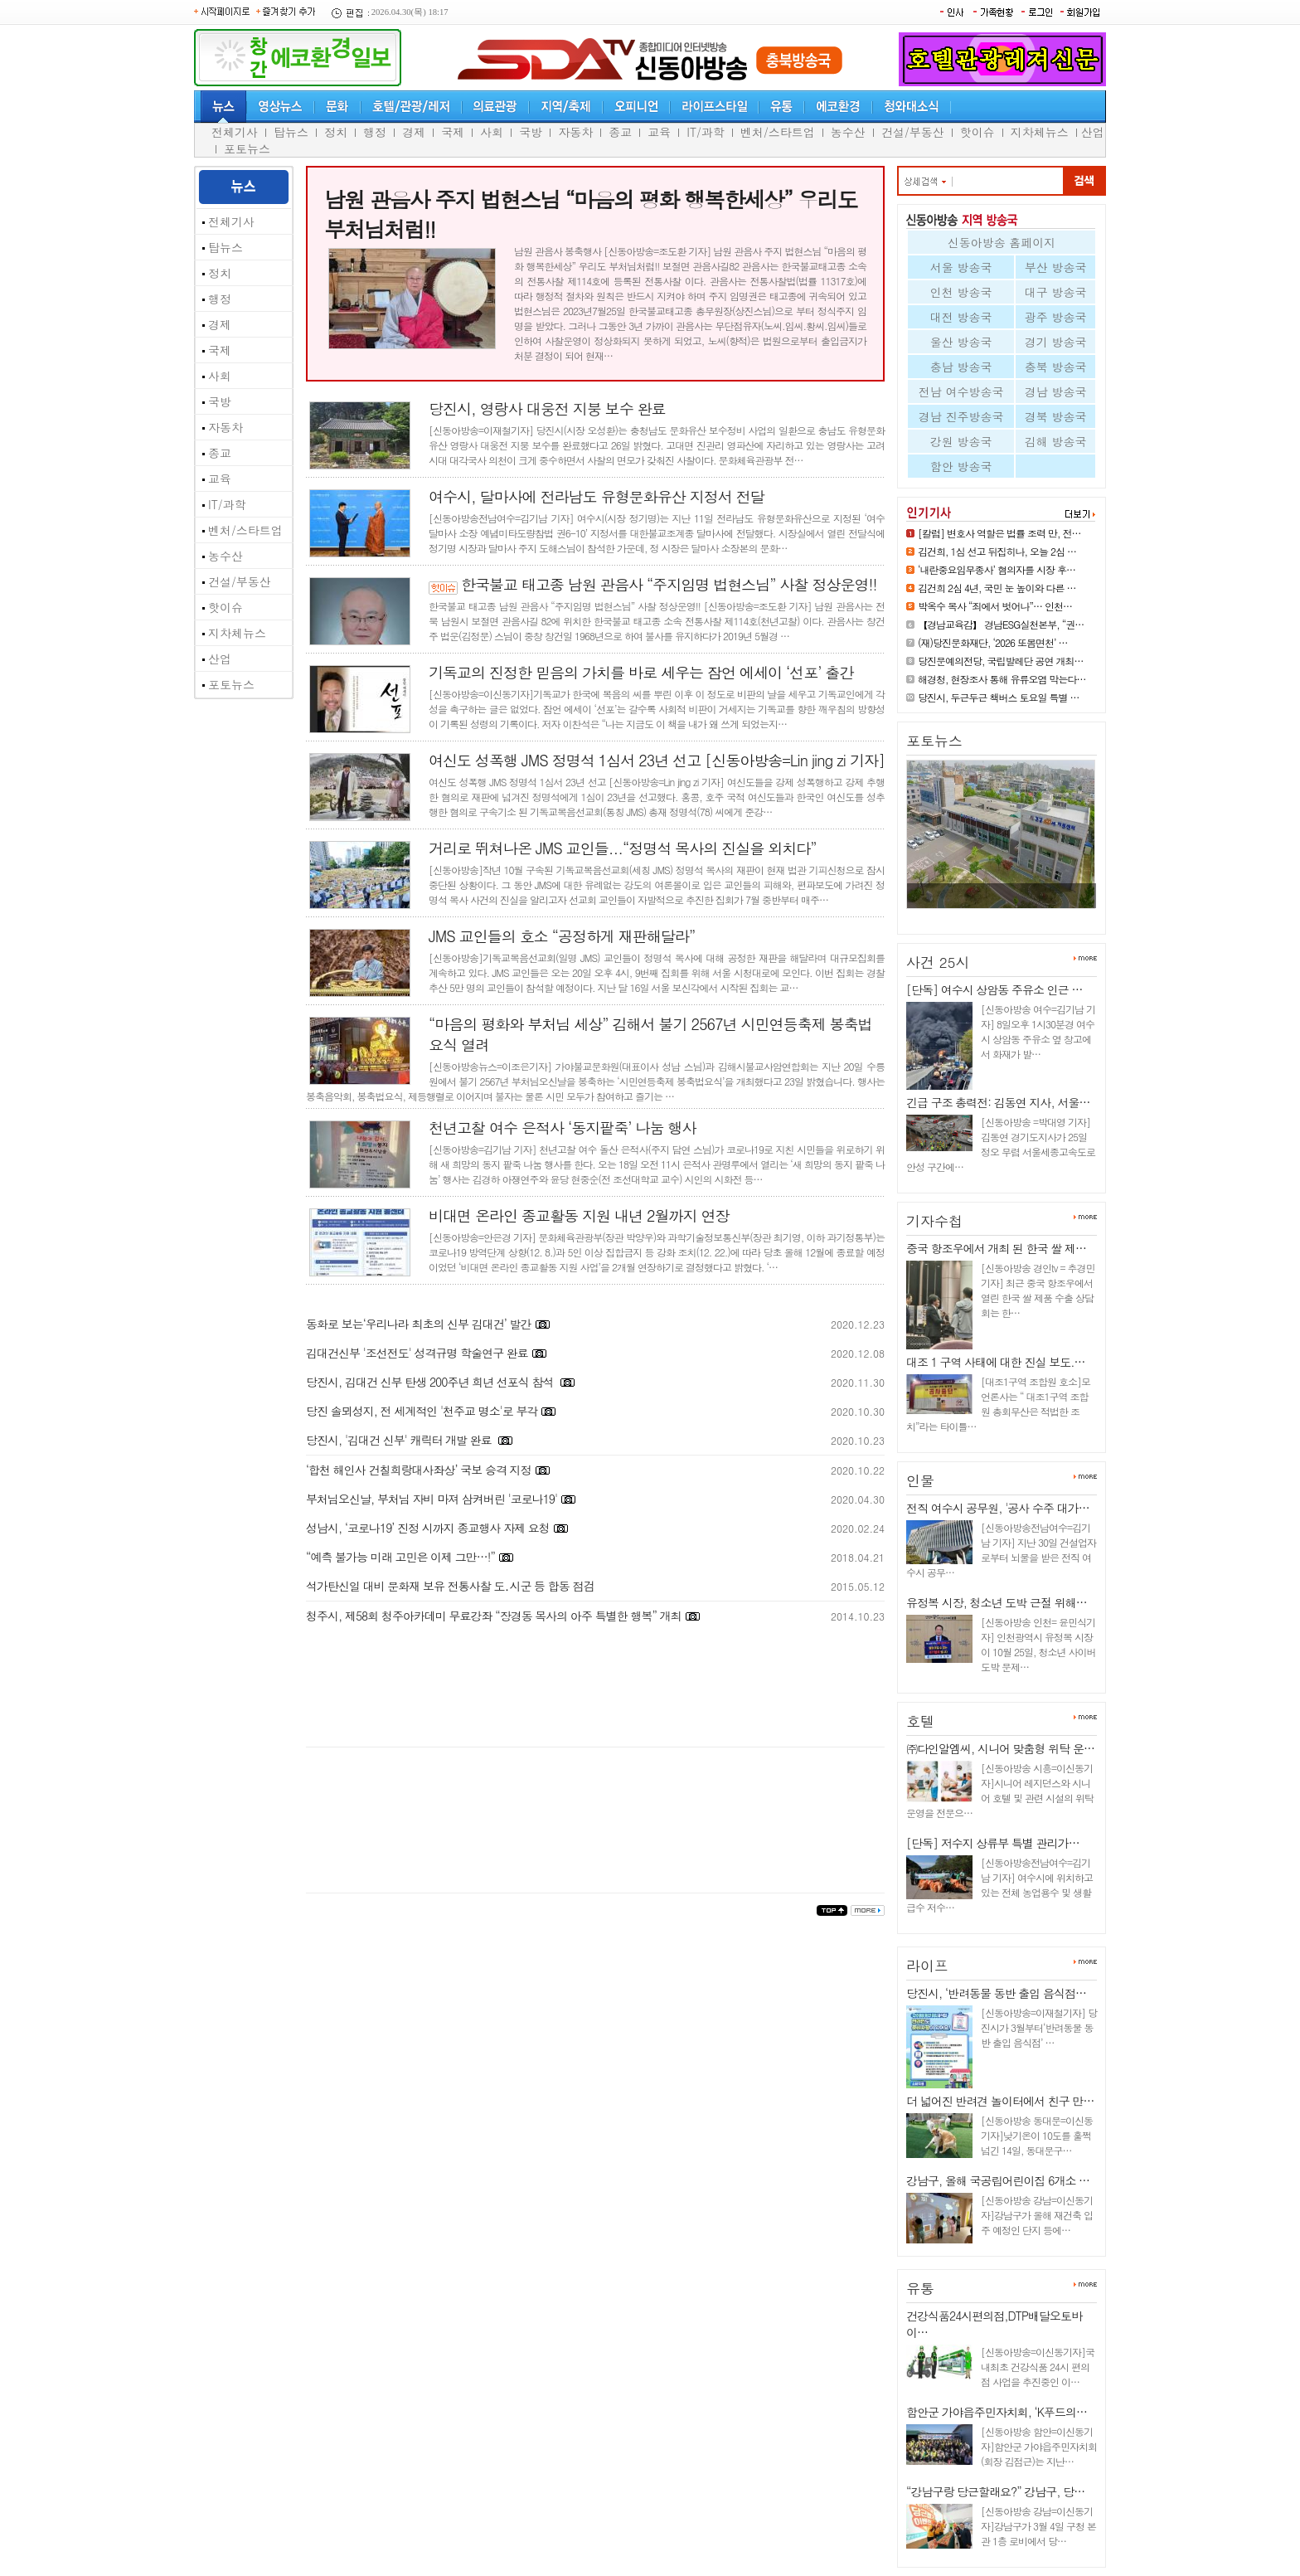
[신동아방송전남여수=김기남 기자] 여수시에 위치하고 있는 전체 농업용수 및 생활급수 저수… (999, 1884)
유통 (920, 2288)
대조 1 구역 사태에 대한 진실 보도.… (995, 1362)
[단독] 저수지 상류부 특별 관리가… (992, 1843)
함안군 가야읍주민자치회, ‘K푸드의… (996, 2411)
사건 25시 (938, 962)
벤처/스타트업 (777, 132)
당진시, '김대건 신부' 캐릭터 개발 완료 (400, 1439)
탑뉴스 (291, 132)
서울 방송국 (961, 267)
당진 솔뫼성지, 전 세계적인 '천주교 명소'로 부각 (421, 1410)
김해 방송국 (1056, 441)
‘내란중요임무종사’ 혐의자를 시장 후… (996, 569)
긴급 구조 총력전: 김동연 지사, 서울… (997, 1102)
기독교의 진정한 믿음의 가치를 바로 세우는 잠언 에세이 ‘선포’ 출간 (641, 672)
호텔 (920, 1721)
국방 (530, 132)
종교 (620, 132)
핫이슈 (977, 132)
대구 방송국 (1056, 292)
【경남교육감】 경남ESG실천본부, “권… (1001, 624)
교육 (659, 132)
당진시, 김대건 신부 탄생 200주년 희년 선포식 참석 (431, 1381)
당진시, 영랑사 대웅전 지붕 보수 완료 (547, 408)
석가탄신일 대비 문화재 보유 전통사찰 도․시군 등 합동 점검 (450, 1585)
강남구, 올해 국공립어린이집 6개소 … (997, 2180)
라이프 (927, 1966)
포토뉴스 (247, 148)
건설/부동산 (912, 132)
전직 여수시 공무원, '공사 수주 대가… (997, 1507)
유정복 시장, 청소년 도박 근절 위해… (996, 1602)
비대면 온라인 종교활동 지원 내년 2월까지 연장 (579, 1215)
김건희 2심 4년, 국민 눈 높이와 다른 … (997, 588)
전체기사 (234, 132)
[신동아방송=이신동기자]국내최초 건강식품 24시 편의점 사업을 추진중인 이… (1037, 2367)
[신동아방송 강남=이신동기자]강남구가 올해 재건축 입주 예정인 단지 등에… (1037, 2215)
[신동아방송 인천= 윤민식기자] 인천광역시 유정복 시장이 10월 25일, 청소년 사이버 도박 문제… (1038, 1644)
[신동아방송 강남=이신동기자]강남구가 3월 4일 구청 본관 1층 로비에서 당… (1038, 2526)
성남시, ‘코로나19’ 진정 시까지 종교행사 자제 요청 (428, 1527)
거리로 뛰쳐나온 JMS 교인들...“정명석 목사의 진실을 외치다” (623, 848)
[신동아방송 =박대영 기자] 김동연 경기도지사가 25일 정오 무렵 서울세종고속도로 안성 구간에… (1000, 1144)
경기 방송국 (1056, 341)
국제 (452, 132)
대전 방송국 (961, 317)
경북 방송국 (1056, 416)
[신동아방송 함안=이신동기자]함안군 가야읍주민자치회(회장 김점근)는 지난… (1039, 2446)
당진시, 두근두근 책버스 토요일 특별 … (998, 697)
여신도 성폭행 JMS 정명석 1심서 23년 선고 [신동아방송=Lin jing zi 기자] (657, 760)
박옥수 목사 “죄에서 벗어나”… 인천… (995, 606)
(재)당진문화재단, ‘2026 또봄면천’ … (993, 642)
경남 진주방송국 (961, 416)
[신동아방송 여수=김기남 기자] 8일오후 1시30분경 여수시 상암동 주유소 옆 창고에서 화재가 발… (1038, 1031)
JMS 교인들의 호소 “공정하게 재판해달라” (562, 936)
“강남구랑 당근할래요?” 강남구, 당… (995, 2491)
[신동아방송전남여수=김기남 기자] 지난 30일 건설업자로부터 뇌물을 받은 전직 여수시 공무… (1001, 1549)
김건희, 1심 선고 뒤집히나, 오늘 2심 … (997, 551)
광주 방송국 (1056, 317)
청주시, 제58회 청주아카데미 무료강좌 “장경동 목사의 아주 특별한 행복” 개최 (493, 1615)
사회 (491, 132)
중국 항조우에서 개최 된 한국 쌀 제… (996, 1248)
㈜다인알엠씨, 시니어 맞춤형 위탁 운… (1000, 1748)
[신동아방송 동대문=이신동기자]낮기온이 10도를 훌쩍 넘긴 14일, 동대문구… (1037, 2135)
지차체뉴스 (1040, 132)
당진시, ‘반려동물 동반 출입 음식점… (996, 1993)
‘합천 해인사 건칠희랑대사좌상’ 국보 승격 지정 (418, 1469)
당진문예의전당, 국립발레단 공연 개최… (1001, 661)
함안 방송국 (961, 466)
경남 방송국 (1056, 391)
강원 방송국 (961, 441)
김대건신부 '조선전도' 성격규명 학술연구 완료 (417, 1352)
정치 (335, 132)
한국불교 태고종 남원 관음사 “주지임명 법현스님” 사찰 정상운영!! (669, 584)
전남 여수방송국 (961, 391)
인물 (920, 1480)
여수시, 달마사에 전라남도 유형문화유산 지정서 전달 (596, 496)
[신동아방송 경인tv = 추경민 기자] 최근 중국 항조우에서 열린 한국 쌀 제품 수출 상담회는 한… (1037, 1290)
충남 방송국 (961, 366)
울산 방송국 (961, 341)
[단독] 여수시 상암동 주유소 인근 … (994, 989)
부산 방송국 (1056, 267)
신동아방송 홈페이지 (1002, 242)
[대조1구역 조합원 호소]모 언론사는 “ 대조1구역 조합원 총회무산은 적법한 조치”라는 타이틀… (998, 1403)
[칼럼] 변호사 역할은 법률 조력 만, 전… (999, 533)
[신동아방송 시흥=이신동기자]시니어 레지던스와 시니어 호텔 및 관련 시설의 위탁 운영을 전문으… (1000, 1790)
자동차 (575, 132)
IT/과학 (705, 132)
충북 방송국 (1056, 366)
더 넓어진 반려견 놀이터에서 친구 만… (1000, 2100)
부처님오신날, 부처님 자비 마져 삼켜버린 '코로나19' (431, 1498)
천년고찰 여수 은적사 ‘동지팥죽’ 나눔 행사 (562, 1127)
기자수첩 (934, 1221)
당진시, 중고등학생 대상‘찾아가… (991, 915)
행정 (374, 132)
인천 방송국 (961, 292)
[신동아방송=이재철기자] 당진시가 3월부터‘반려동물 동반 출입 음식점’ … (1039, 2027)
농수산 (848, 132)
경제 (413, 132)
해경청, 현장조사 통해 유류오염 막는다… (1002, 679)
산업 (1092, 132)
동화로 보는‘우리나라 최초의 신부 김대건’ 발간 (418, 1323)
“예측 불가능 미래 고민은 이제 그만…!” (400, 1556)
